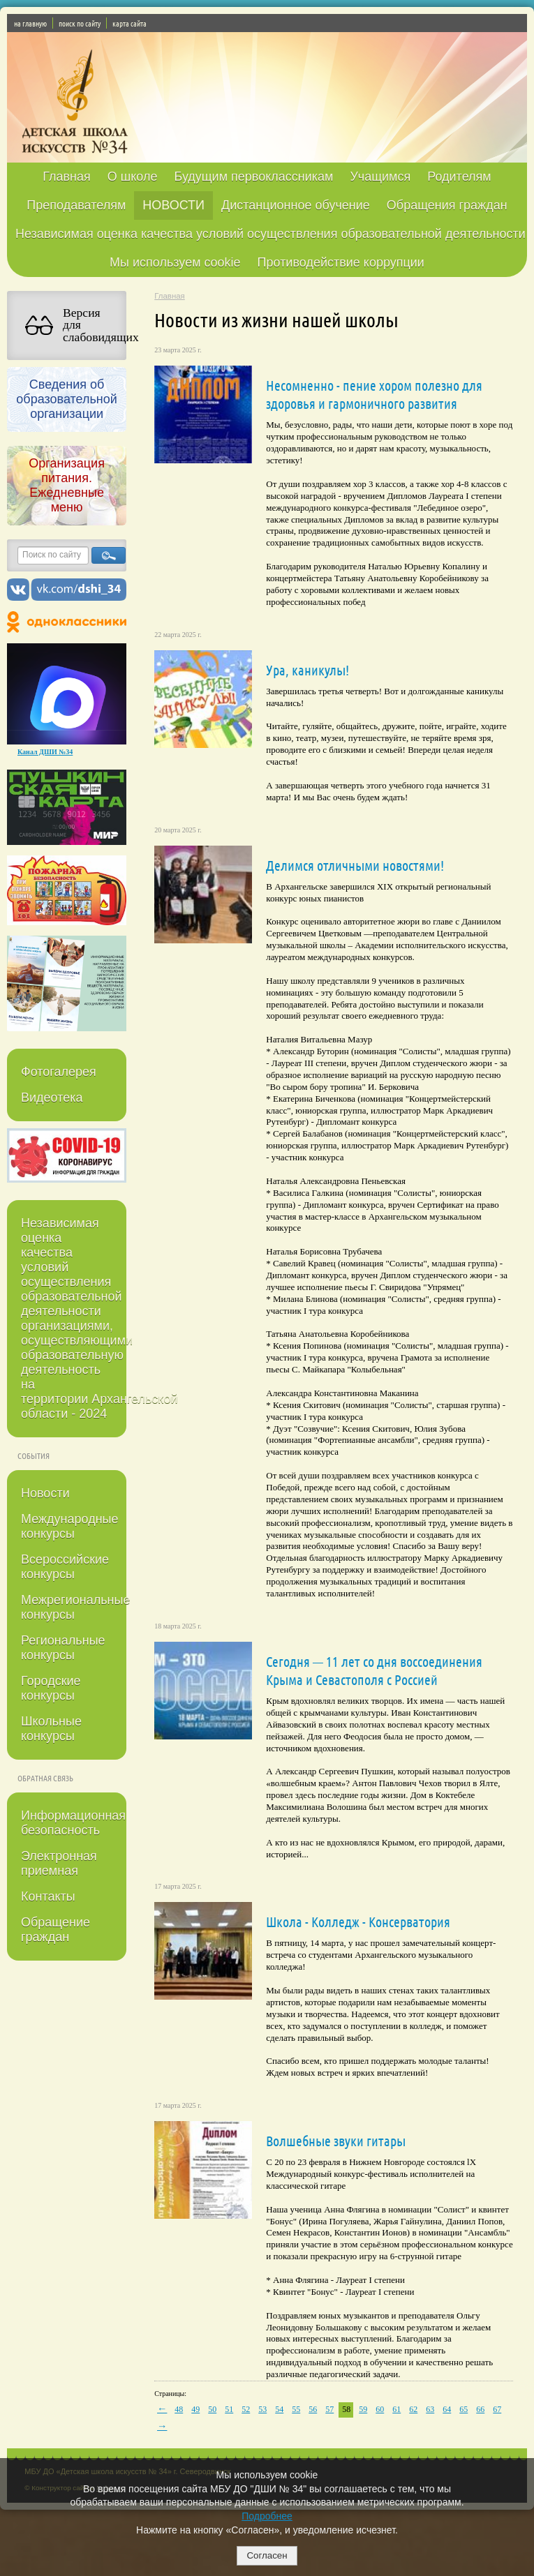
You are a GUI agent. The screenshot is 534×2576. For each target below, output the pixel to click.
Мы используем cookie (175, 262)
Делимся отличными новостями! (355, 865)
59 (363, 2409)
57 (329, 2409)
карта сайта (129, 23)
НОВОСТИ (173, 205)
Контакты (48, 1896)
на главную (30, 23)
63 (430, 2409)
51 (229, 2409)
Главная (67, 177)
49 (195, 2409)
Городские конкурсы (51, 1688)
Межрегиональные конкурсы (73, 1607)
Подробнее (267, 2516)
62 (413, 2409)
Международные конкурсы (70, 1526)
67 (497, 2409)
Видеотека (52, 1097)
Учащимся (380, 177)
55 (296, 2409)
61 (396, 2409)
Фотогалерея (58, 1072)
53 (262, 2409)
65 (463, 2409)
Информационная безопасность (73, 1823)
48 (179, 2409)
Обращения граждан (447, 205)
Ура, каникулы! (307, 669)
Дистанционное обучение (295, 205)
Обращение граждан (55, 1929)
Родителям (459, 177)
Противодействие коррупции (341, 262)
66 (480, 2409)
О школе (132, 177)
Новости (45, 1493)
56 (313, 2409)
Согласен (266, 2555)
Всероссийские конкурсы (65, 1566)
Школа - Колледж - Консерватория (358, 1921)
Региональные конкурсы (63, 1647)
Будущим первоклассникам (253, 177)
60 (380, 2409)
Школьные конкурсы (51, 1728)
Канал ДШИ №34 (45, 752)
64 (447, 2409)
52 (246, 2409)
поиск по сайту (80, 23)
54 (279, 2409)
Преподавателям (76, 205)
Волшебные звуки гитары (336, 2140)
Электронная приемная (59, 1863)
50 (212, 2409)
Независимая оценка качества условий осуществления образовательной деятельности (270, 234)
